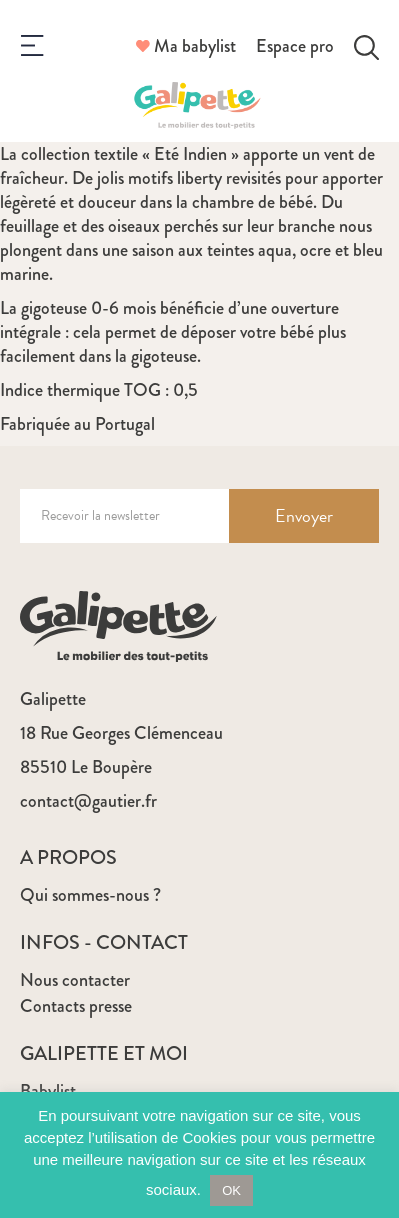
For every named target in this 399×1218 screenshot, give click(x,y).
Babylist (48, 1091)
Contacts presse (76, 1006)
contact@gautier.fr (88, 801)
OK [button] (231, 1190)
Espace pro (295, 46)
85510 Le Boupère (86, 767)
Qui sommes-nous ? (90, 895)
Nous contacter (75, 980)
